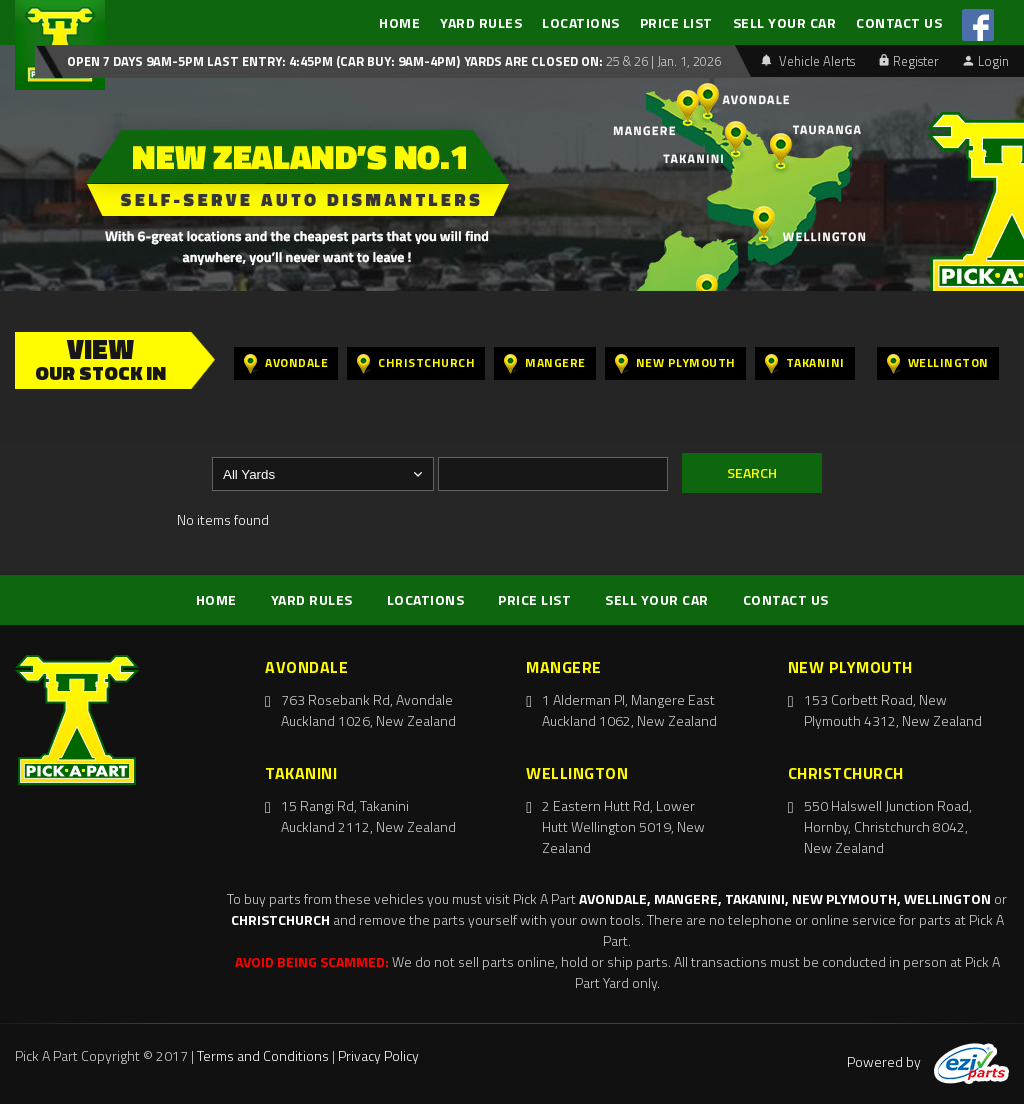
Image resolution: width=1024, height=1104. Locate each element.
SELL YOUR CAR (785, 22)
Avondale (286, 363)
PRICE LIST (676, 22)
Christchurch (416, 363)
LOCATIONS (581, 22)
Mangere (545, 363)
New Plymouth (675, 363)
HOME (399, 22)
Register (909, 61)
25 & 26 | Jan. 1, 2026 (662, 61)
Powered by (928, 1061)
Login (986, 61)
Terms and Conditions (263, 1055)
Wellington (938, 363)
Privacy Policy (378, 1055)
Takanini (805, 363)
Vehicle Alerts (808, 61)
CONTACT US (899, 22)
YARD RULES (481, 22)
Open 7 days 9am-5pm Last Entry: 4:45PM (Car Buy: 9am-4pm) (263, 61)
